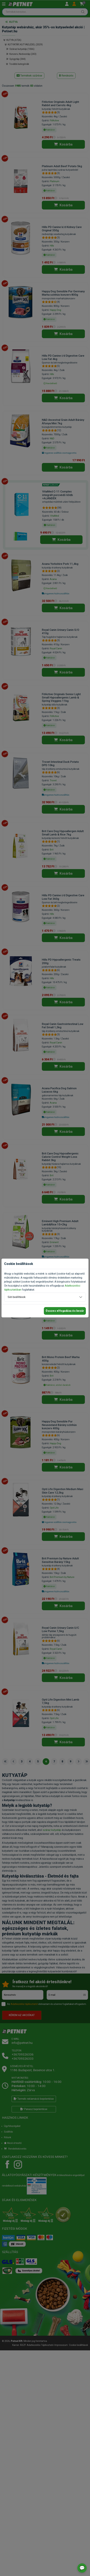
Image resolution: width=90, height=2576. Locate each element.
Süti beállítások (17, 1297)
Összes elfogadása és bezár (65, 1310)
